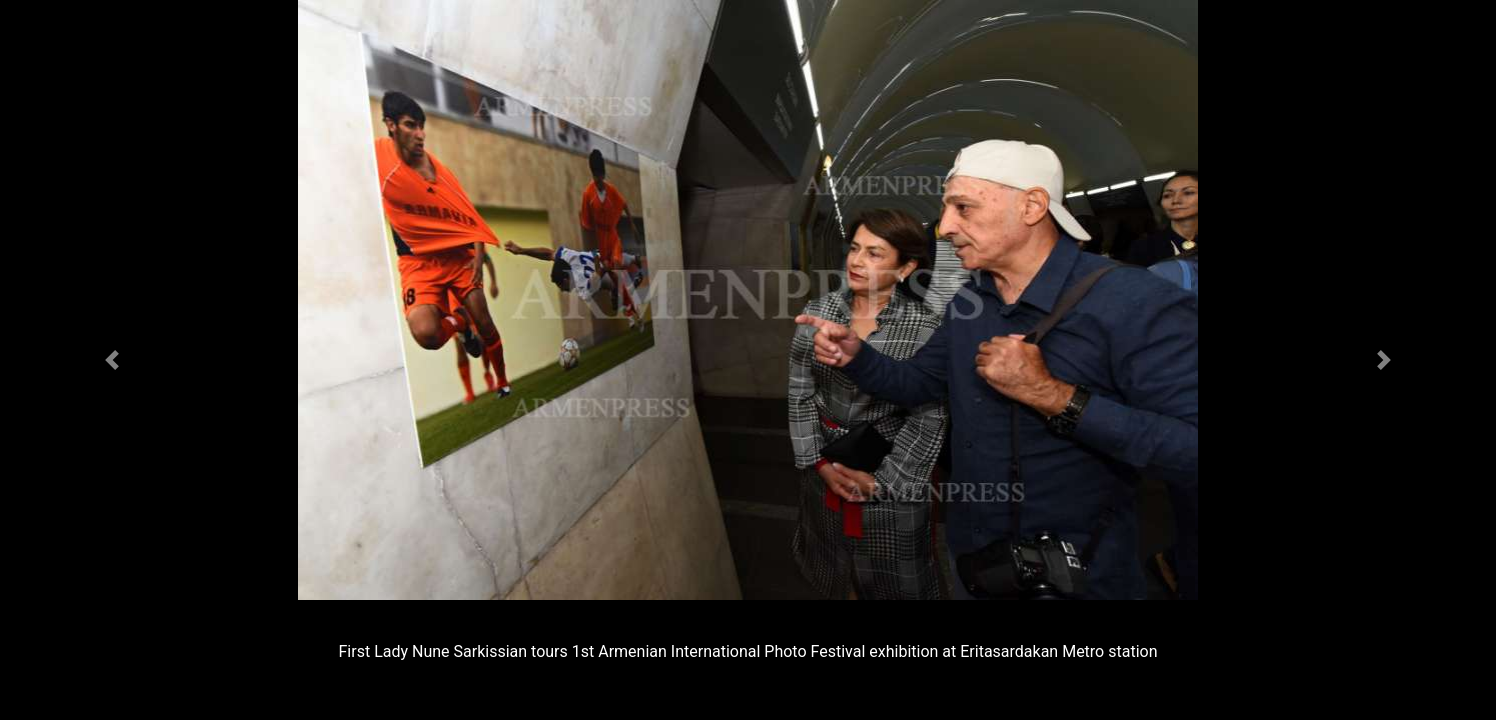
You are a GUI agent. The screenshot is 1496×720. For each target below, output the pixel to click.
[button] (112, 360)
